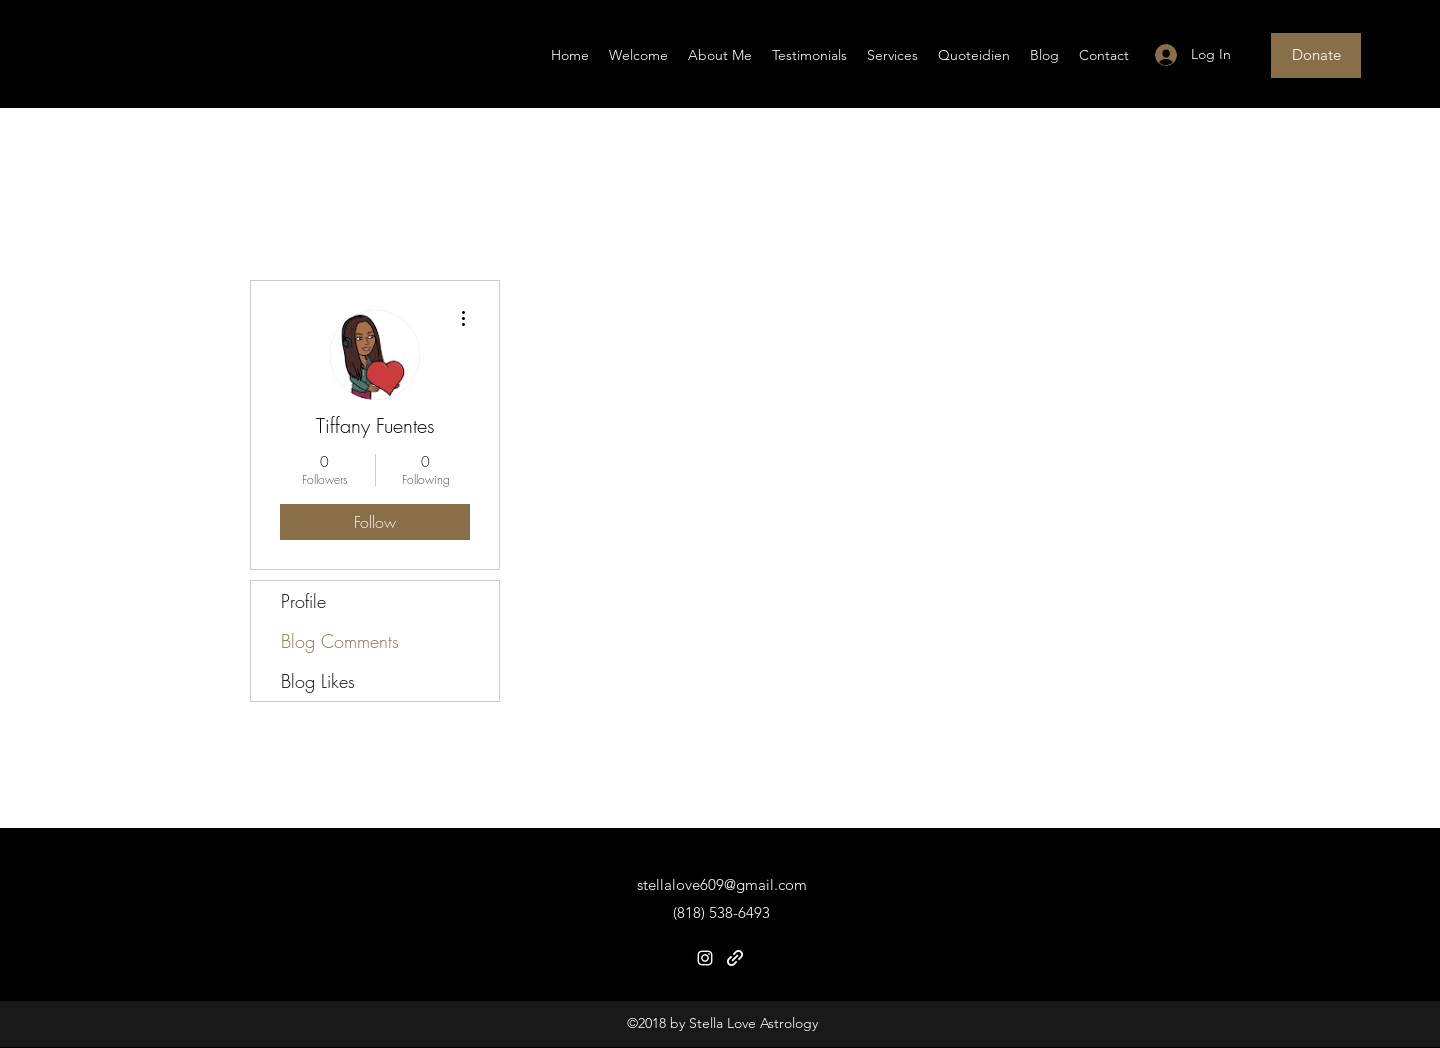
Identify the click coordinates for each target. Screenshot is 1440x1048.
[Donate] (1316, 55)
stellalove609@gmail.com (722, 884)
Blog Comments (340, 641)
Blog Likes (318, 681)
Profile (303, 601)
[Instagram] (705, 958)
